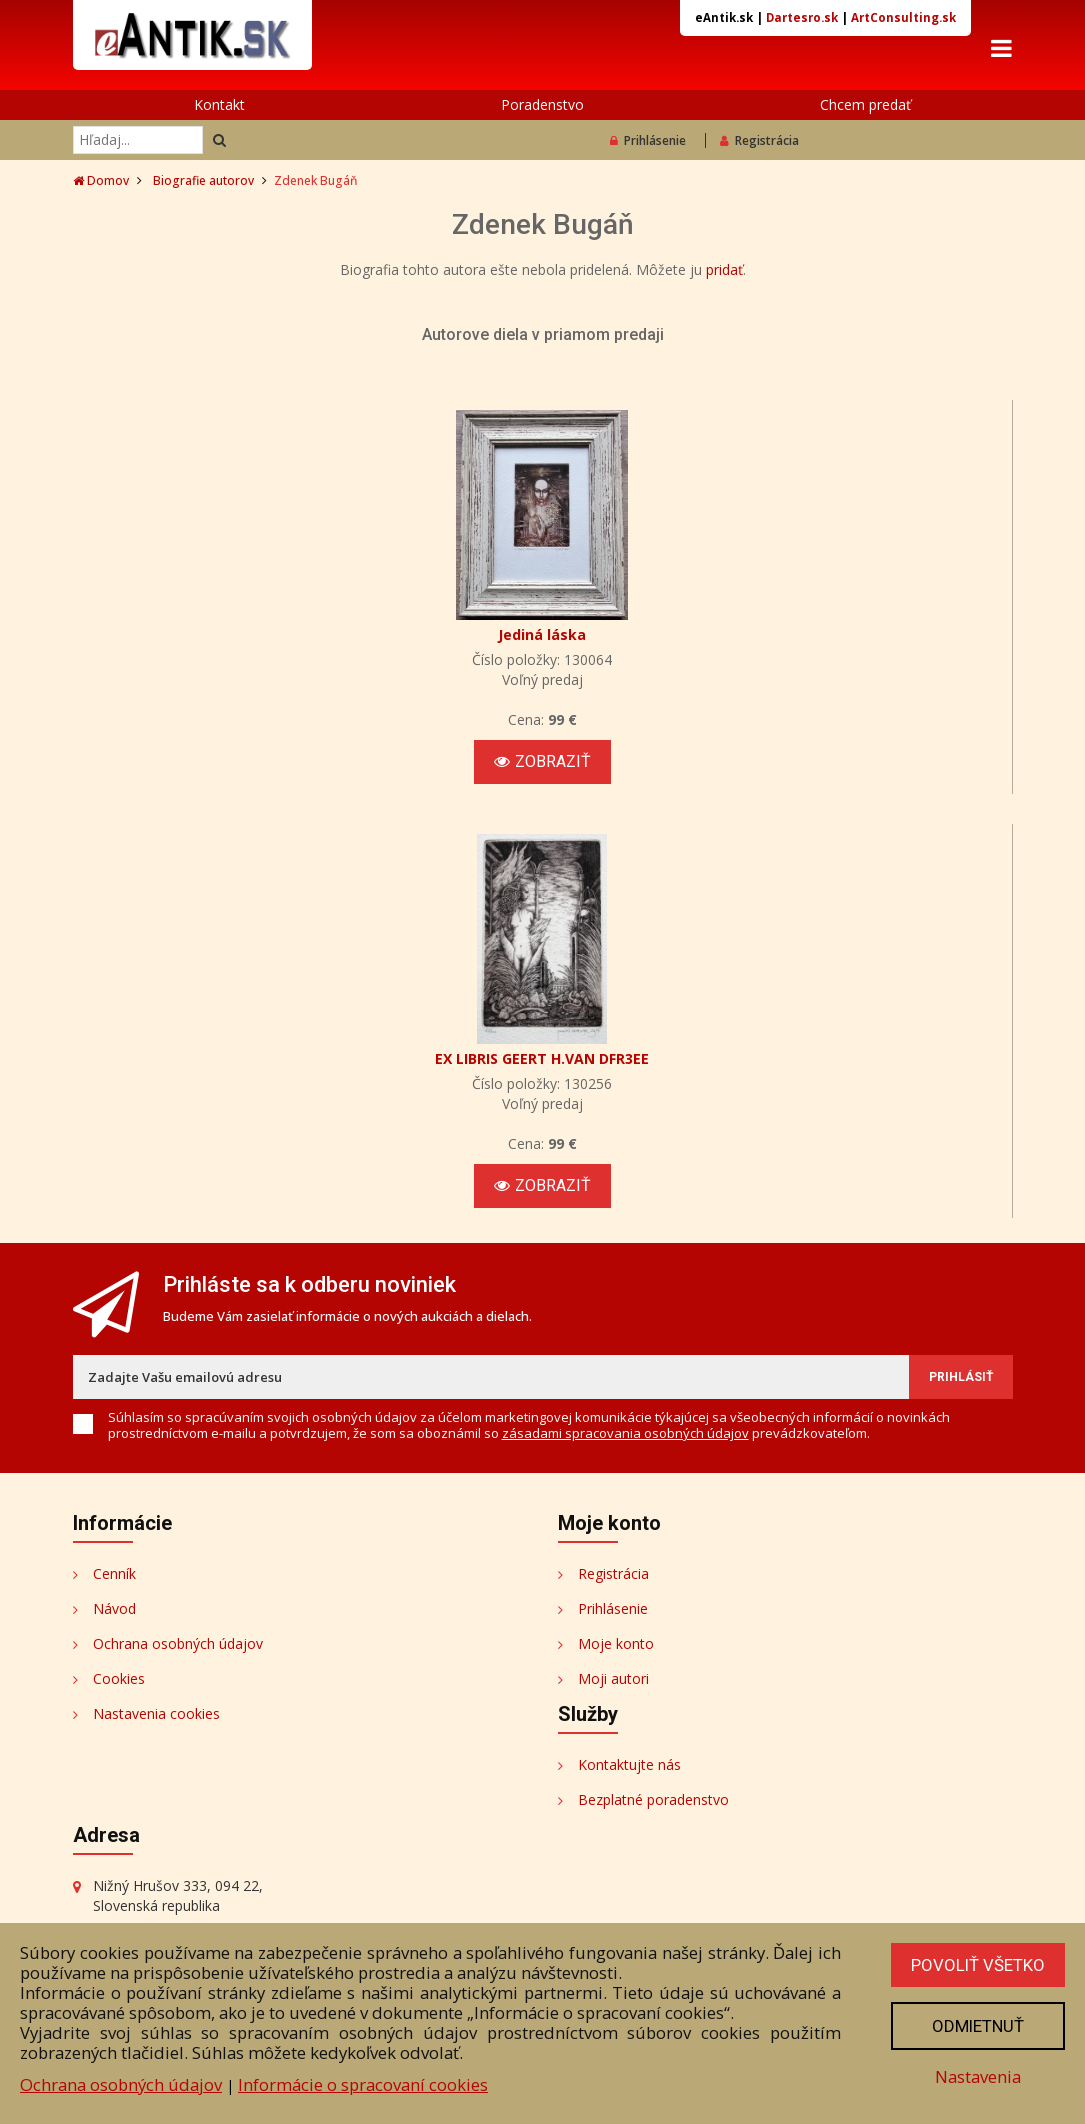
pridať (724, 269)
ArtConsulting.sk (903, 17)
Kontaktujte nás (629, 1764)
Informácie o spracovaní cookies (363, 2084)
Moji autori (613, 1678)
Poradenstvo (542, 104)
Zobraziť (542, 761)
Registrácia (759, 140)
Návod (114, 1608)
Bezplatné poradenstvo (653, 1799)
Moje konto (616, 1643)
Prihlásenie (648, 140)
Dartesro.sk (802, 17)
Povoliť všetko (978, 1965)
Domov (101, 180)
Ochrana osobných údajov (178, 1643)
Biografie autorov (203, 180)
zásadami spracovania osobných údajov (625, 1433)
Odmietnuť (978, 2026)
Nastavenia (978, 2076)
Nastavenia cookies (156, 1713)
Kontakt (219, 104)
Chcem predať (865, 104)
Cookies (119, 1678)
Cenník (114, 1573)
